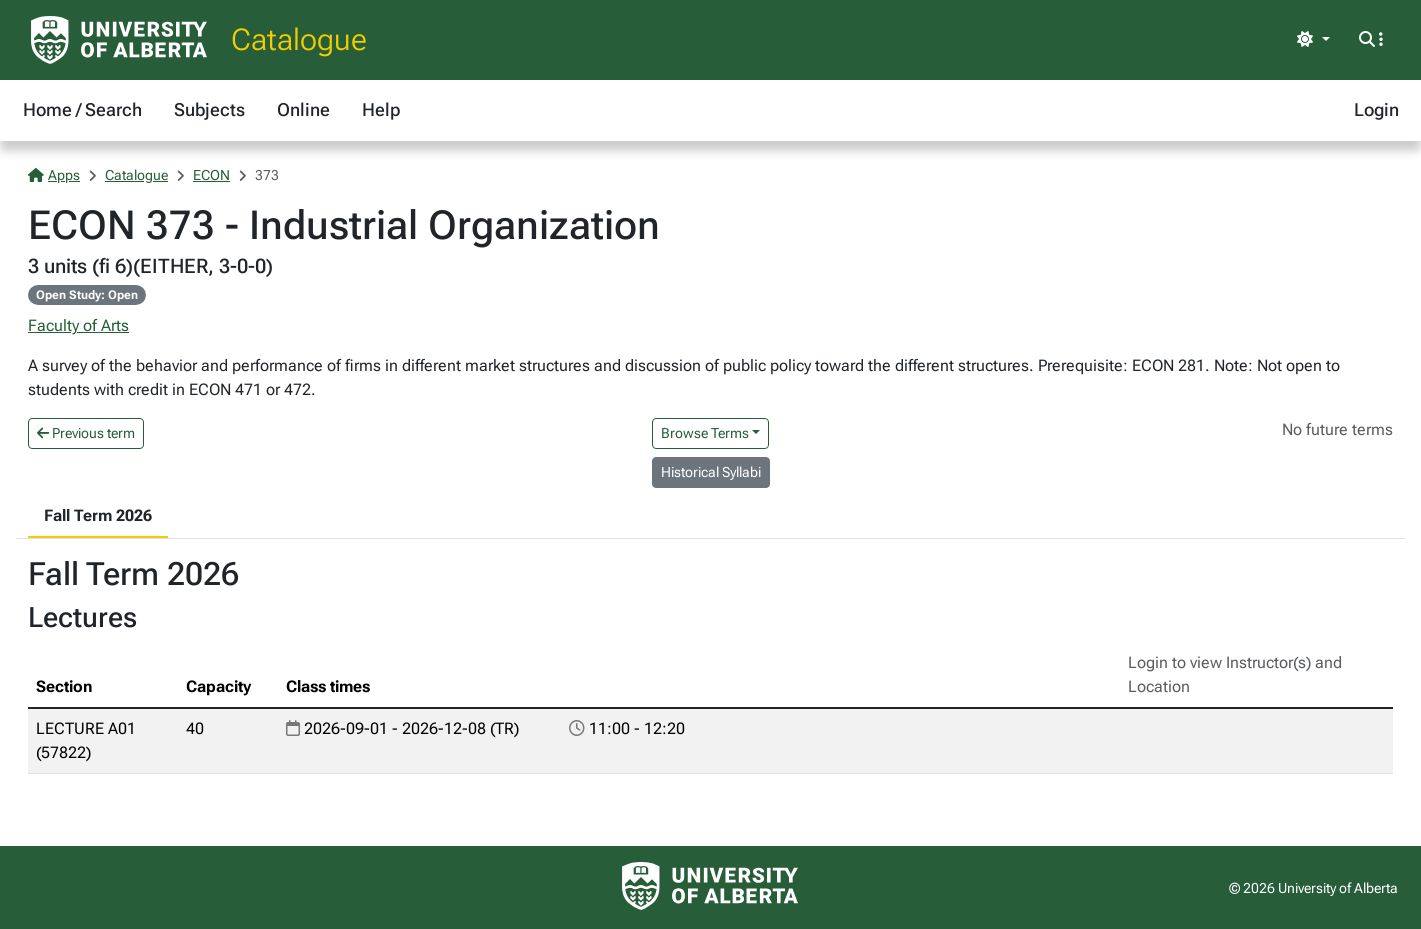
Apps (54, 175)
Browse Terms (705, 433)
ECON (211, 175)
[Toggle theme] (1313, 40)
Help (381, 109)
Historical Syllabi (711, 472)
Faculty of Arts (78, 325)
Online (303, 109)
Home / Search (82, 109)
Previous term (86, 433)
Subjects (209, 109)
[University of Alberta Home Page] (119, 40)
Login (1376, 109)
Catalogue (299, 39)
